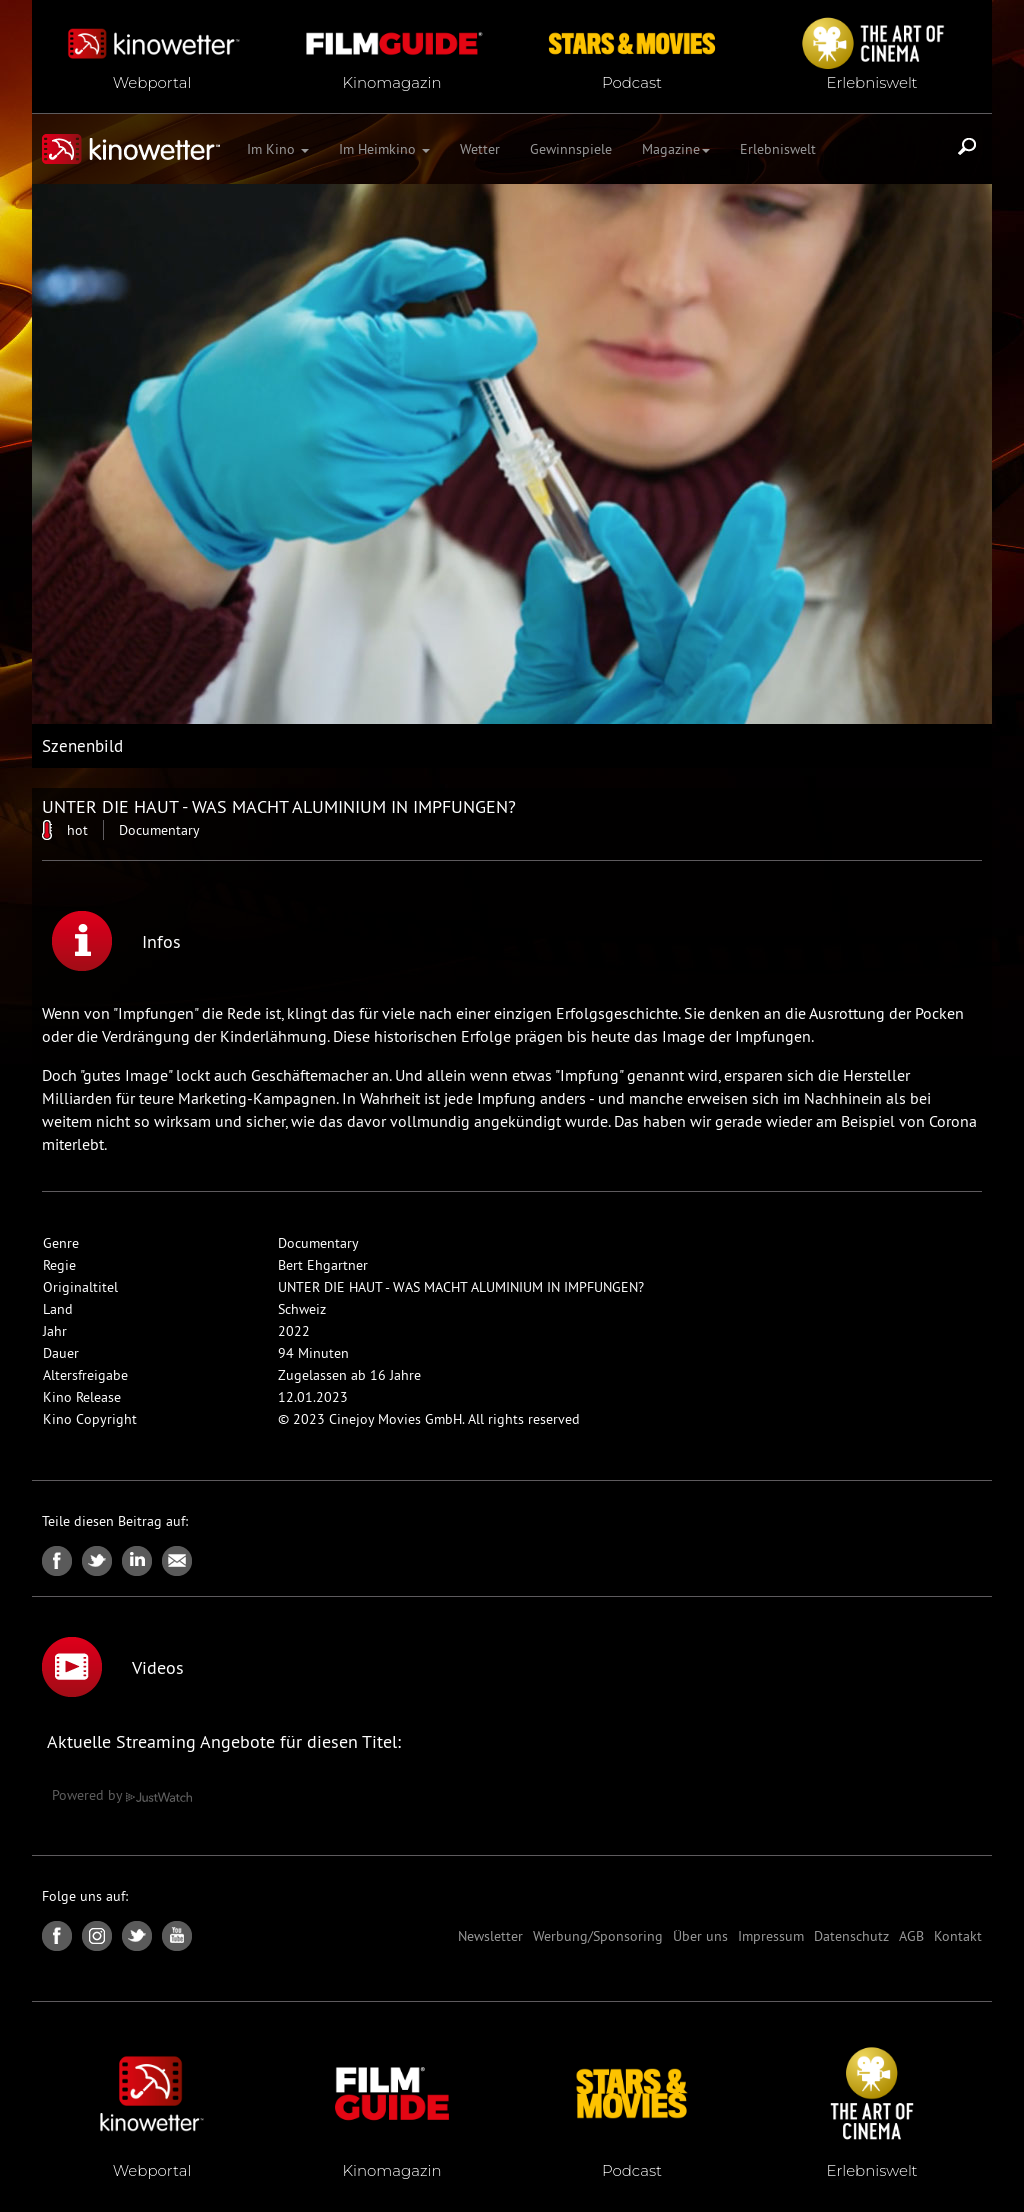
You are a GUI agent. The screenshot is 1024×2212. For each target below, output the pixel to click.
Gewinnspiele (571, 149)
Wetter (480, 149)
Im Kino (278, 149)
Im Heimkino (384, 149)
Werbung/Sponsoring (598, 1936)
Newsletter (490, 1936)
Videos (113, 1667)
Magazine (676, 149)
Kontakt (958, 1936)
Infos (116, 941)
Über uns (700, 1936)
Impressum (771, 1936)
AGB (911, 1936)
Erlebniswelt (778, 149)
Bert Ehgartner (323, 1265)
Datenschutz (851, 1936)
